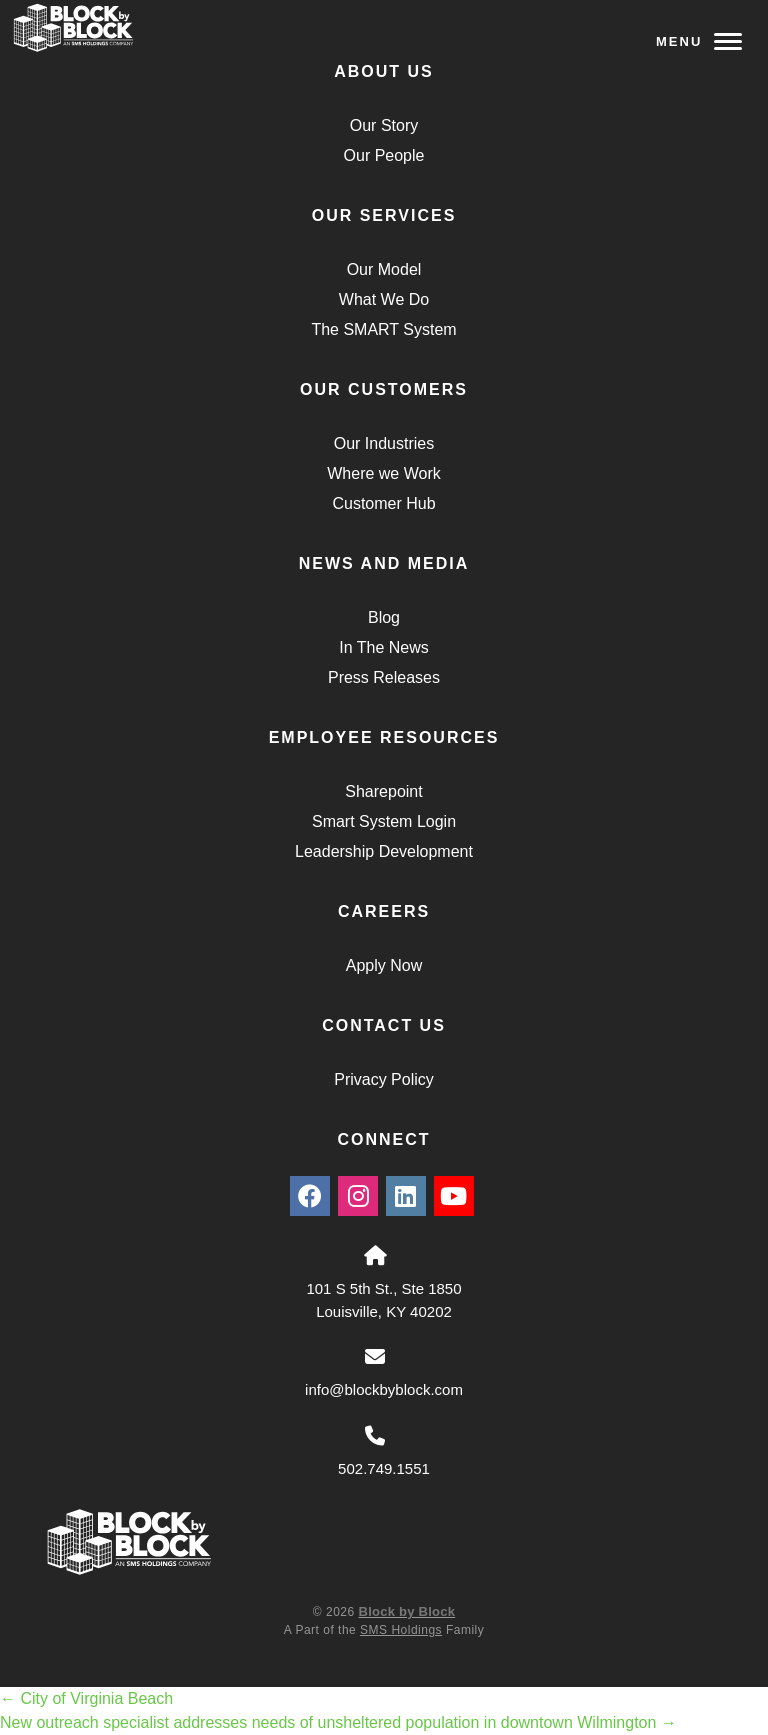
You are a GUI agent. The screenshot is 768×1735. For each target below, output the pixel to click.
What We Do (384, 299)
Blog (384, 617)
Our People (384, 155)
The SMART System (383, 329)
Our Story (384, 125)
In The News (384, 647)
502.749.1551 (384, 1468)
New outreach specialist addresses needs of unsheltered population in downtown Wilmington (338, 1722)
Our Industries (384, 443)
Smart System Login (384, 821)
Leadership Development (384, 851)
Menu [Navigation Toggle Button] (699, 41)
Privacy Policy (384, 1079)
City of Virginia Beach (86, 1698)
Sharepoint (383, 791)
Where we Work (384, 473)
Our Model (384, 269)
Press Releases (384, 677)
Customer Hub (383, 503)
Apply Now (384, 965)
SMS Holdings (401, 1630)
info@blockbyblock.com (384, 1389)
